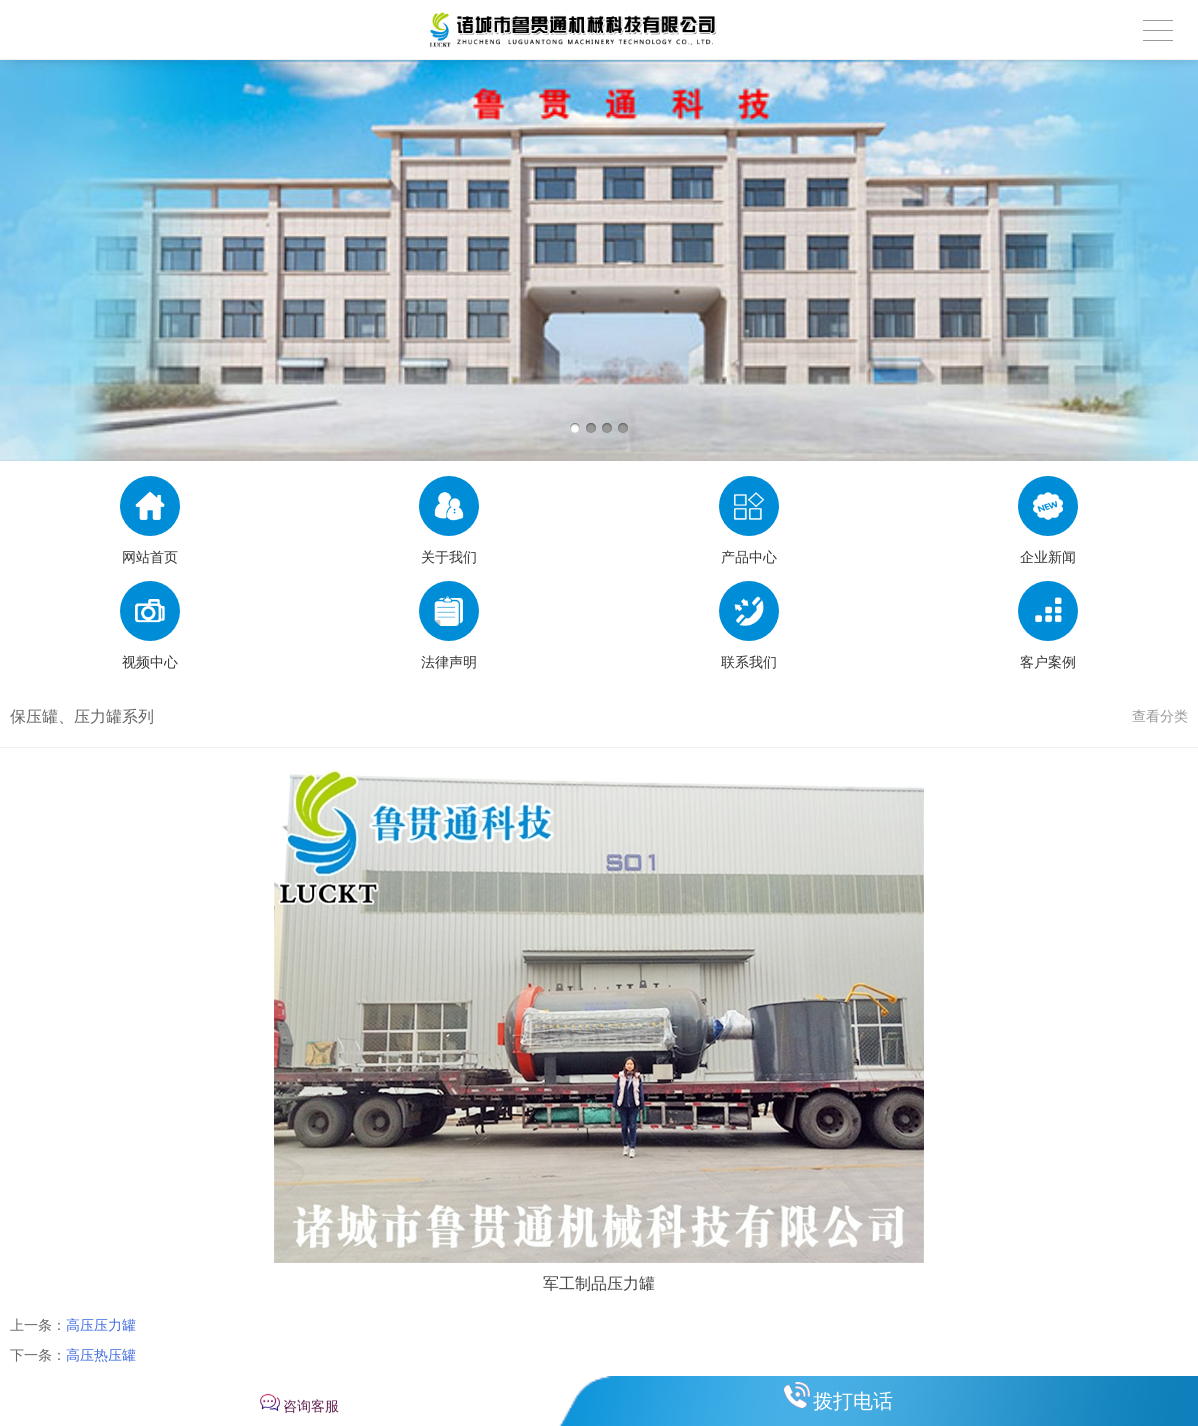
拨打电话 (853, 1401)
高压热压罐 (101, 1355)
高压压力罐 (101, 1325)
